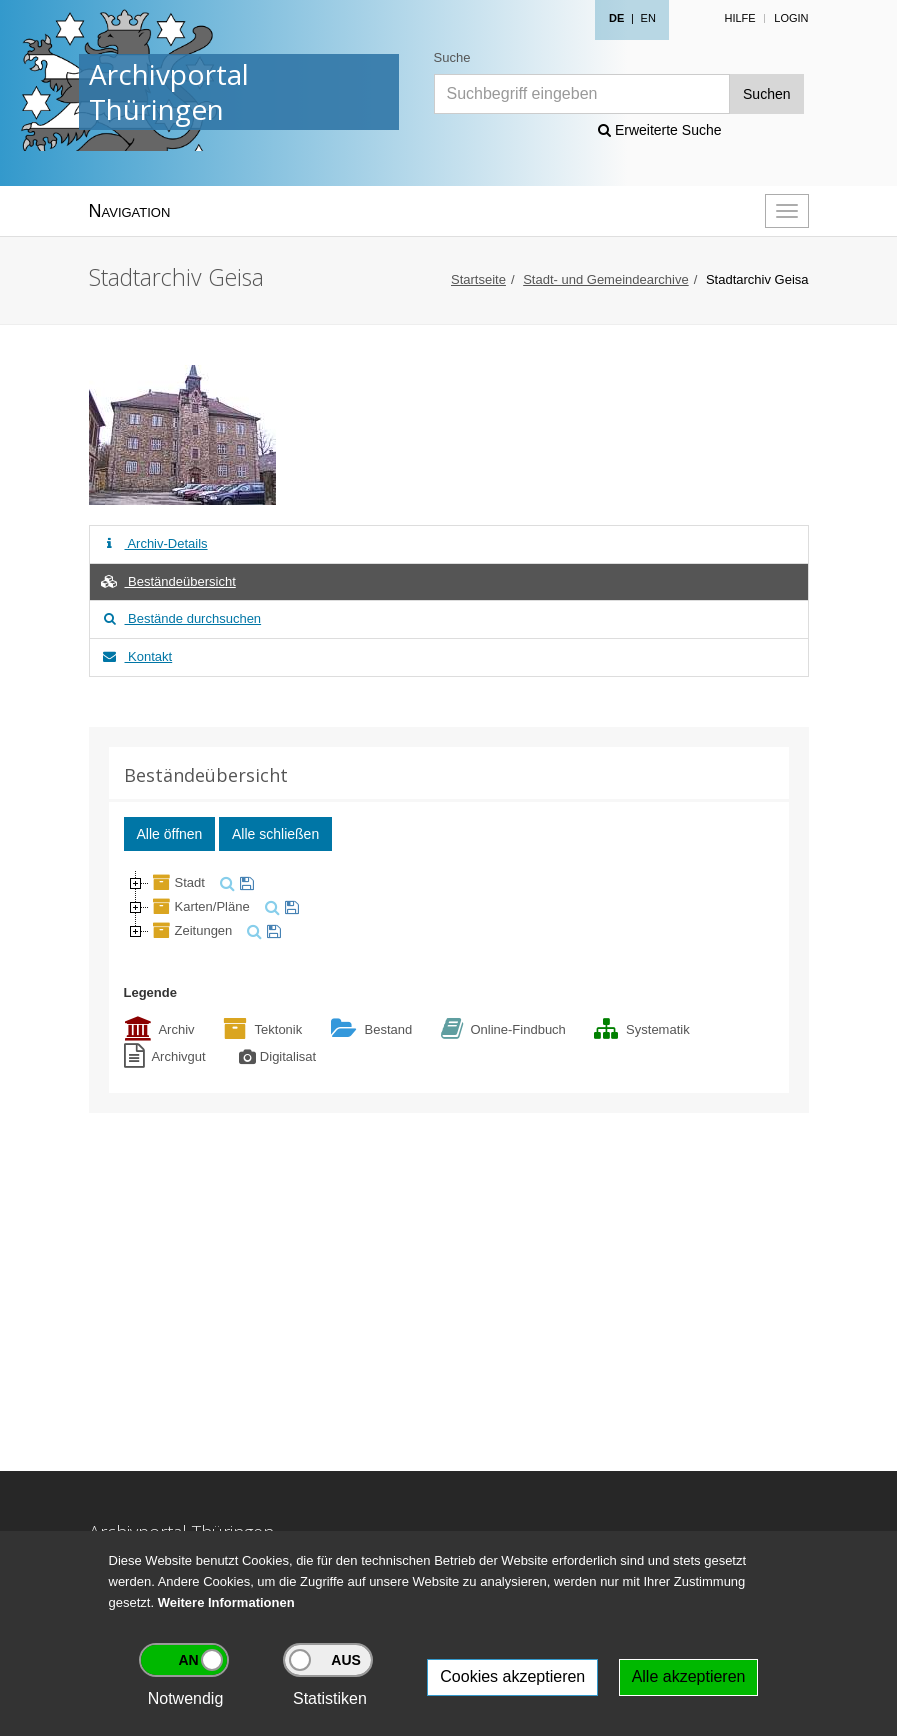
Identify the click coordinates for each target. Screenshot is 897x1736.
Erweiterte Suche (660, 130)
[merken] (244, 882)
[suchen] (225, 882)
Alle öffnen (170, 834)
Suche (452, 57)
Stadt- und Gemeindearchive (605, 279)
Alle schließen (275, 834)
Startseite (478, 279)
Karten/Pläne (199, 906)
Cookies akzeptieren (512, 1676)
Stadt (177, 882)
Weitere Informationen (226, 1602)
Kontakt (136, 656)
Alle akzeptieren (689, 1676)
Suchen (766, 94)
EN (648, 18)
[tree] (449, 907)
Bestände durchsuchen (181, 618)
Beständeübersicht (168, 581)
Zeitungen (191, 930)
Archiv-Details (154, 543)
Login (791, 18)
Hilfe (739, 18)
